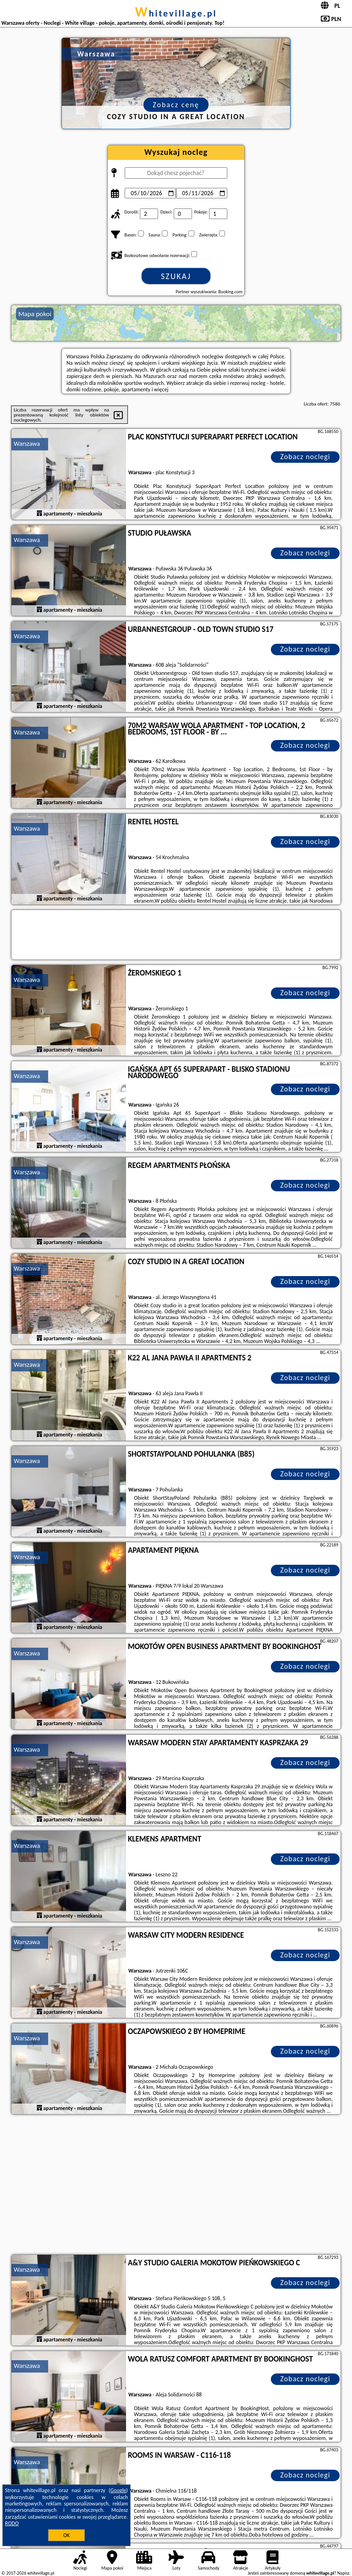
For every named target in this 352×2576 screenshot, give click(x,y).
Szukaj (176, 276)
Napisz (343, 2573)
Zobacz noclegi (305, 456)
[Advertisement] (176, 2185)
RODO (12, 2523)
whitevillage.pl (176, 13)
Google (118, 2490)
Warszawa (27, 444)
